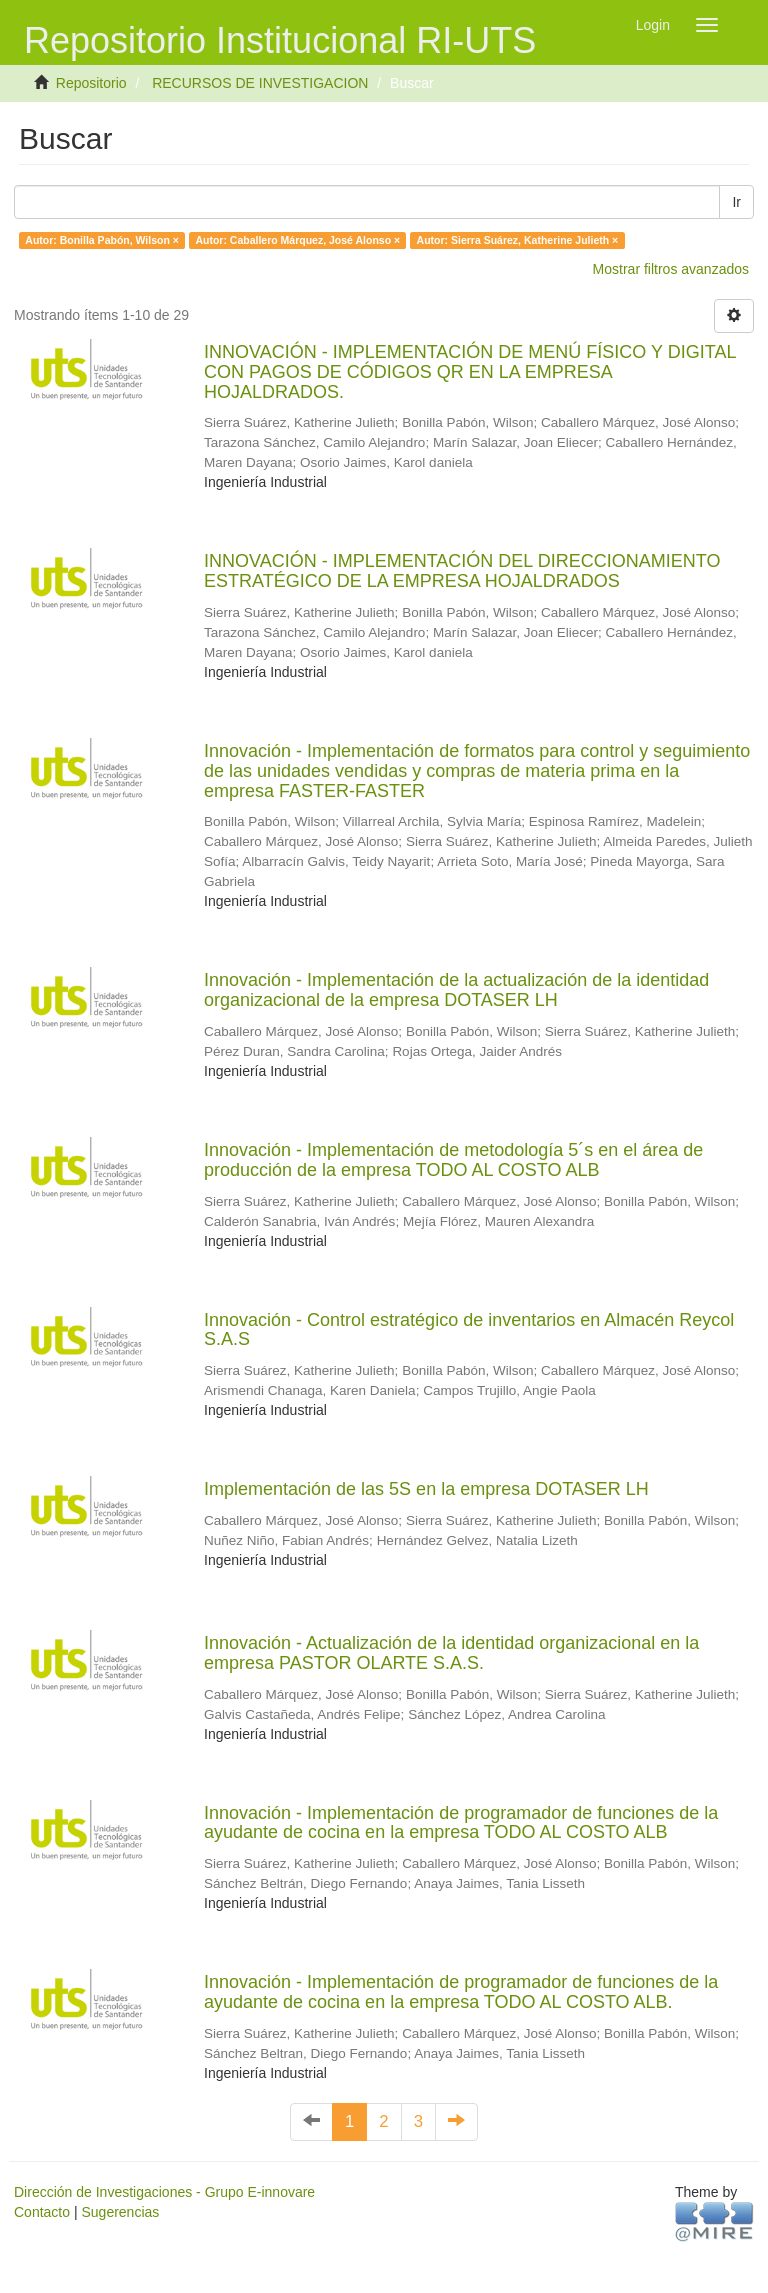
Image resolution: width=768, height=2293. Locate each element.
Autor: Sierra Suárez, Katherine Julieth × (518, 240)
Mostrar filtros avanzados (671, 269)
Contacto (42, 2212)
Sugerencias (120, 2212)
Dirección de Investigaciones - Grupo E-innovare (164, 2192)
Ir (736, 202)
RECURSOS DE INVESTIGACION (260, 83)
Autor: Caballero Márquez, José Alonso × (297, 240)
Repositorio (91, 83)
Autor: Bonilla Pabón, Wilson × (102, 240)
